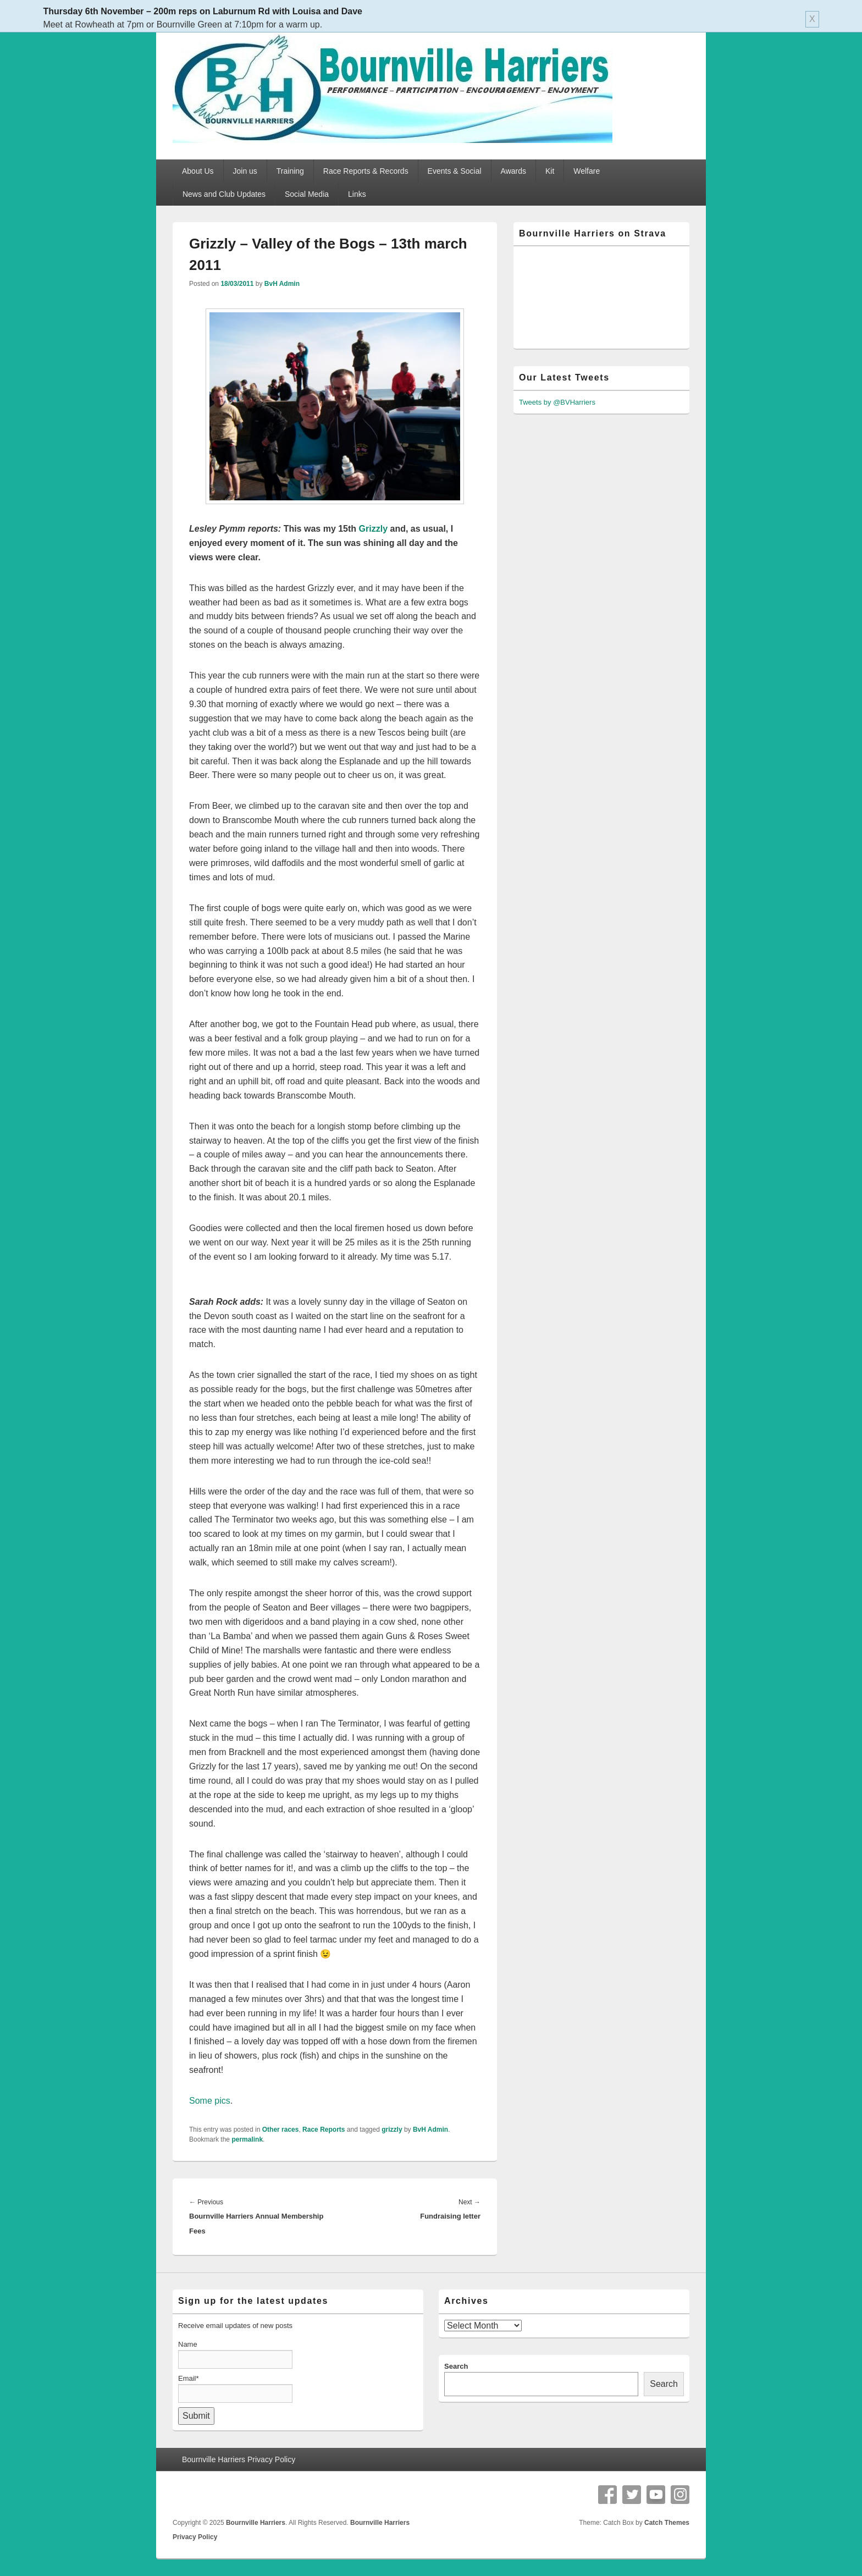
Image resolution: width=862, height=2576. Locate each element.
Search (456, 2366)
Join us (245, 171)
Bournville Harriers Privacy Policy (238, 2459)
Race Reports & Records (365, 171)
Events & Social (455, 171)
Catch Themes (666, 2523)
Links (357, 194)
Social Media (307, 194)
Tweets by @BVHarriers (557, 402)
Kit (549, 171)
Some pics (209, 2100)
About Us (198, 171)
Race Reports (323, 2129)
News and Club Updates (224, 194)
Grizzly (373, 528)
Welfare (586, 171)
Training (290, 171)
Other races (280, 2129)
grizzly (392, 2129)
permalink (247, 2139)
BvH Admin (282, 284)
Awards (513, 171)
